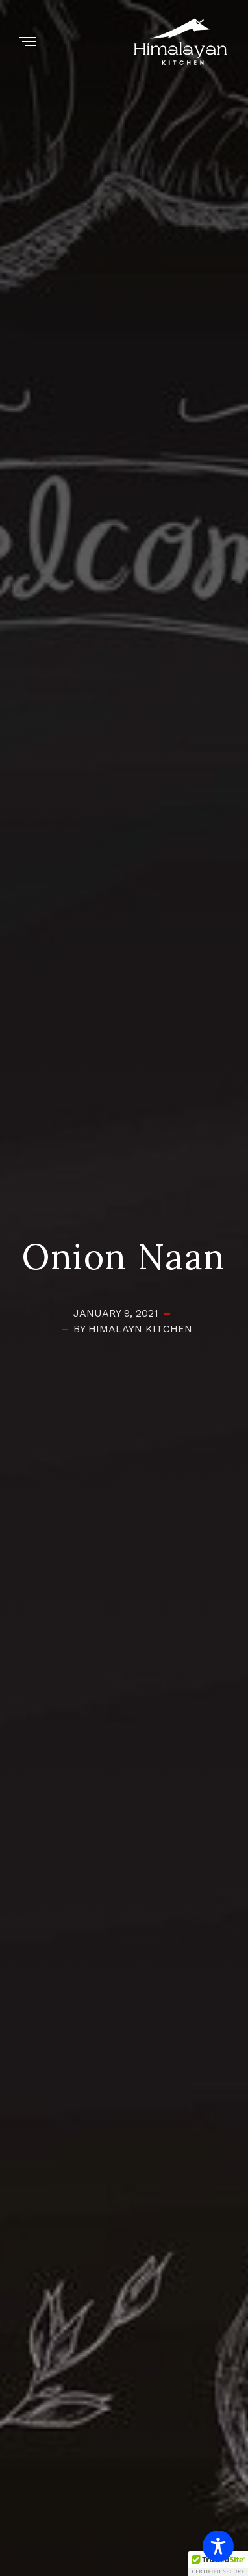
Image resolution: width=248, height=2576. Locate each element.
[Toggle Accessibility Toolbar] (218, 2546)
